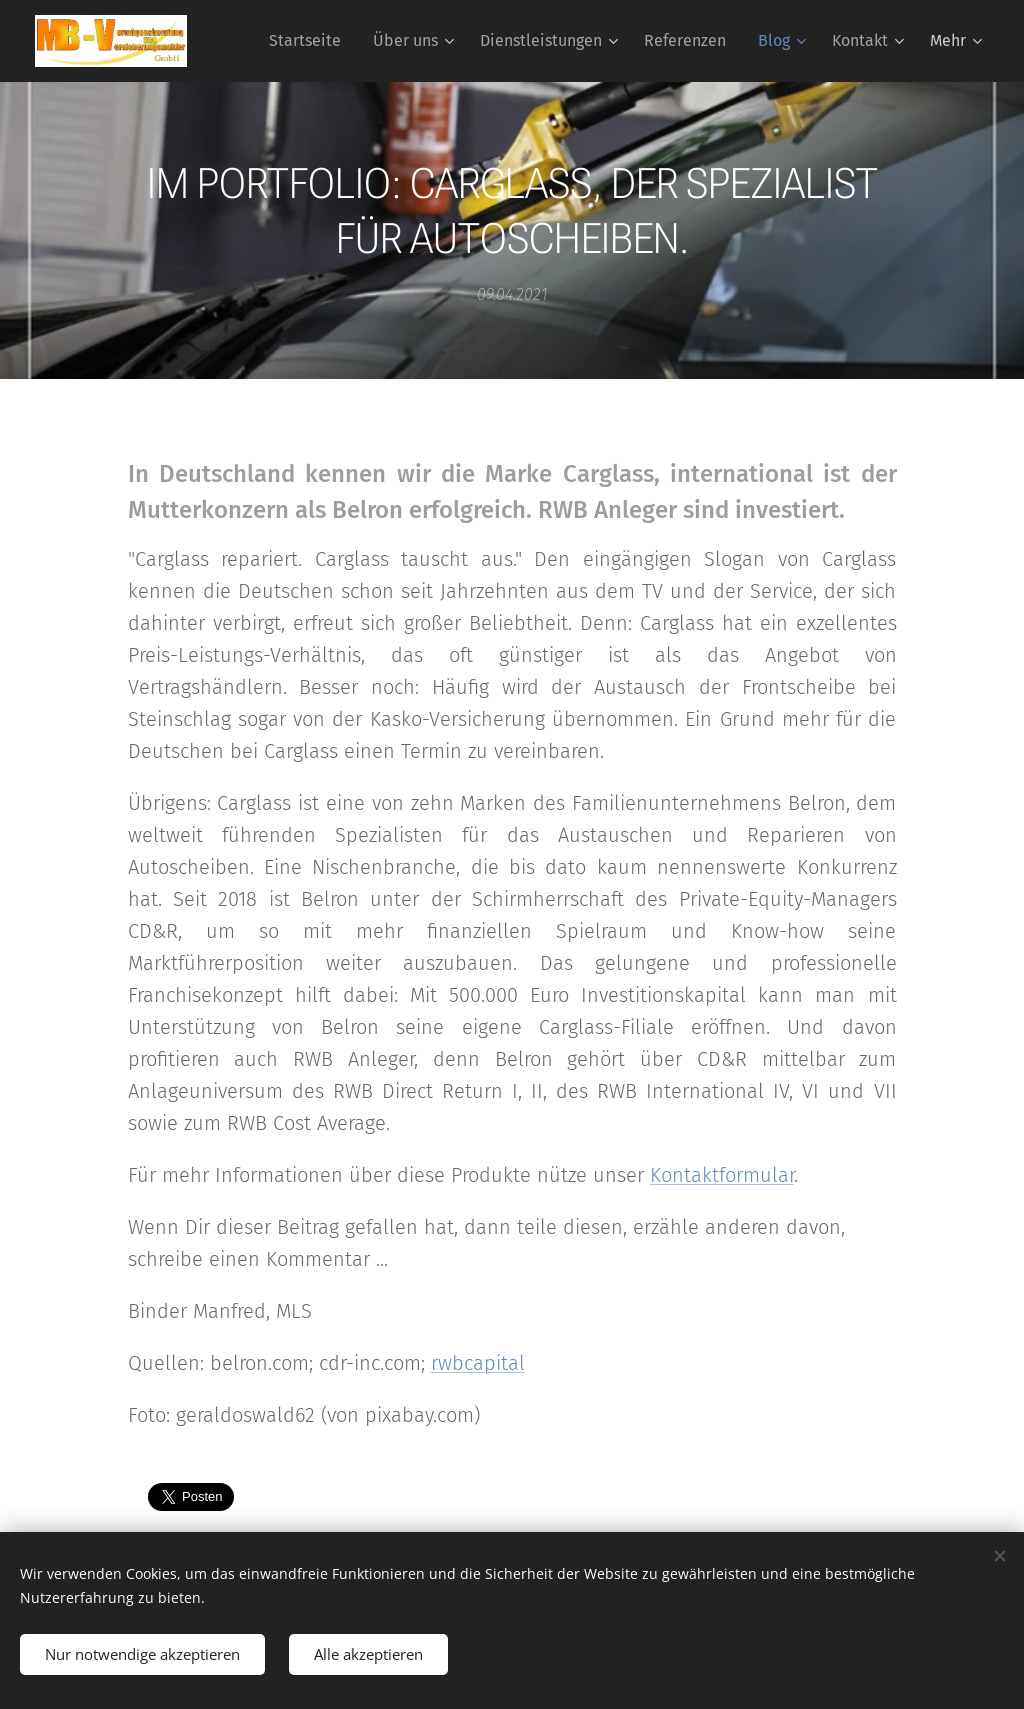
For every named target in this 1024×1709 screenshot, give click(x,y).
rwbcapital (478, 1363)
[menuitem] (310, 41)
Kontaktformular (722, 1175)
